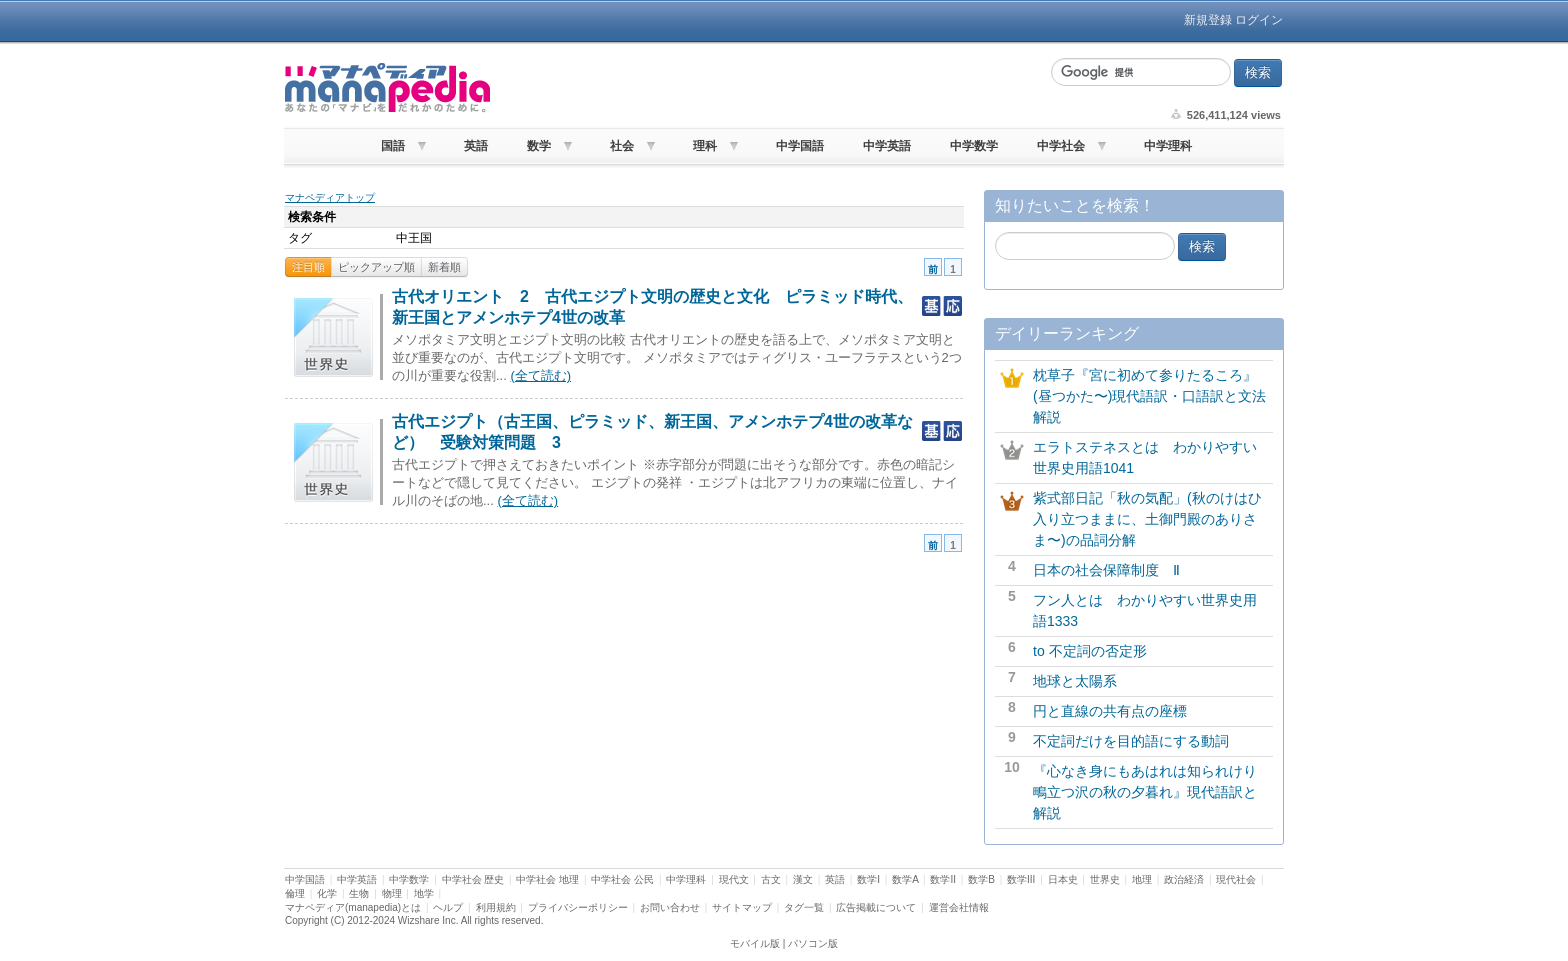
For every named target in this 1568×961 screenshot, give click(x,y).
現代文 (734, 879)
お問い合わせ (670, 907)
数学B (981, 879)
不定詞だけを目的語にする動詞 (1131, 741)
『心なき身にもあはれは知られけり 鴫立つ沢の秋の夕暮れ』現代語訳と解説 (1152, 792)
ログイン (1259, 20)
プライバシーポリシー (578, 907)
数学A (905, 879)
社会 (622, 146)
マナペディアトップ (330, 197)
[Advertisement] (768, 88)
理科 (705, 146)
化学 (327, 893)
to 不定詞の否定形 (1090, 651)
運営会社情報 (959, 907)
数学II (943, 879)
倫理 (295, 893)
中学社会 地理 (547, 879)
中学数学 (974, 146)
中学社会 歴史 (473, 879)
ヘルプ (448, 907)
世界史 (1105, 879)
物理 (392, 893)
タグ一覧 (804, 907)
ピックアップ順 (376, 267)
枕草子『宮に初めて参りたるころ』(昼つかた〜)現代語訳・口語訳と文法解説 (1149, 396)
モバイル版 (755, 943)
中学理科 (1168, 146)
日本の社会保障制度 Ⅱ (1106, 570)
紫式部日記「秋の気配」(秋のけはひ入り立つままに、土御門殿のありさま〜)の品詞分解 (1147, 519)
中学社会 (1061, 146)
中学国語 (800, 146)
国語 (393, 146)
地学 (424, 893)
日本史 (1063, 879)
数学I (868, 879)
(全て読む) (540, 375)
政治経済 (1184, 879)
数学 (539, 146)
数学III (1021, 879)
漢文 (803, 879)
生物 (359, 893)
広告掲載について (876, 907)
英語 (476, 146)
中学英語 (887, 146)
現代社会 (1236, 879)
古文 (771, 879)
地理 (1142, 879)
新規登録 (1208, 20)
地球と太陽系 (1075, 681)
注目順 (308, 267)
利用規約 (496, 907)
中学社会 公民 (622, 879)
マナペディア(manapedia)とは (353, 907)
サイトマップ (742, 907)
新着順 (444, 267)
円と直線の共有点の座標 (1110, 711)
